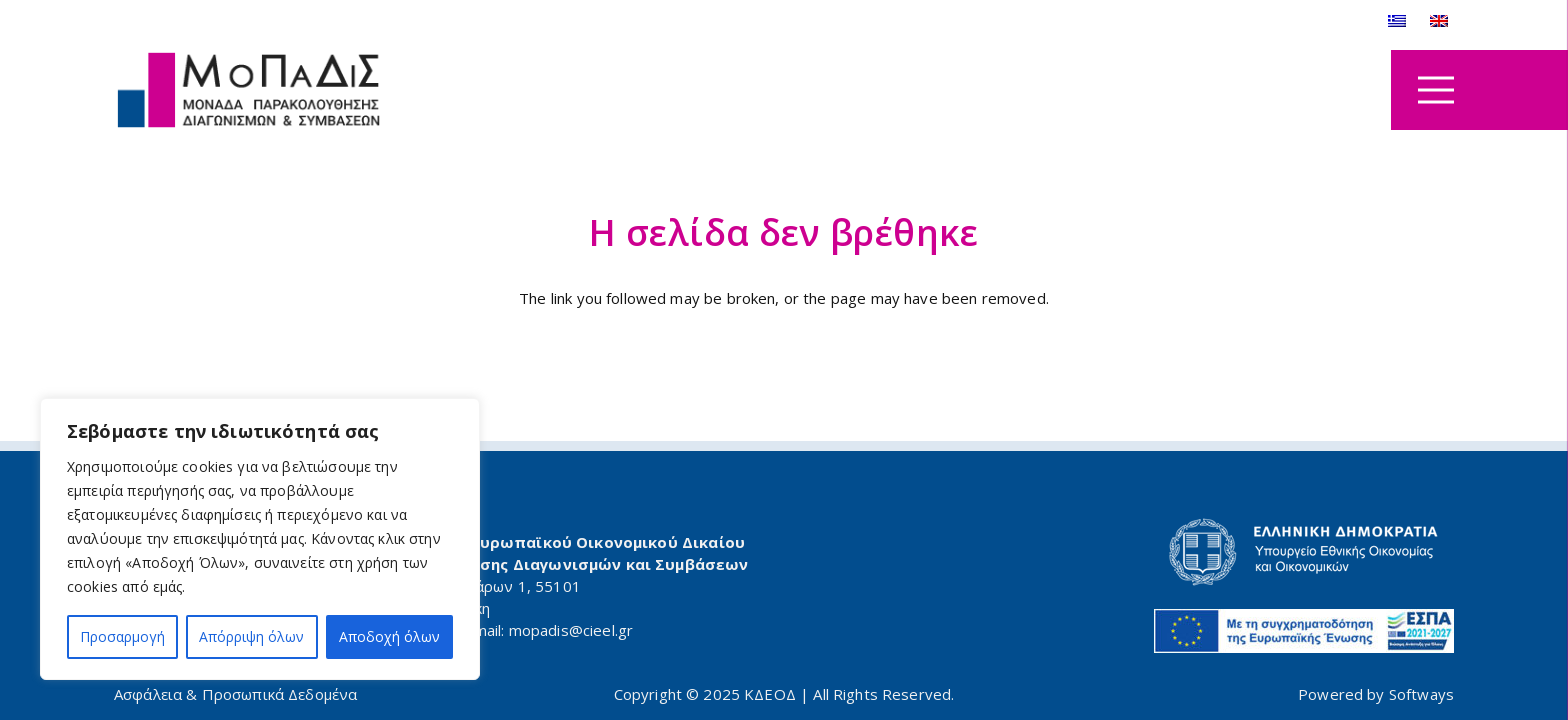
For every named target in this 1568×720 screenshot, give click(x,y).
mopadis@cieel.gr (571, 630)
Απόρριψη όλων (251, 636)
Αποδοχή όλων (389, 636)
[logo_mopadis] (249, 90)
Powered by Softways (1376, 694)
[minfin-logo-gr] (1131, 552)
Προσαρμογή (122, 636)
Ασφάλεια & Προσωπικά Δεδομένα (235, 694)
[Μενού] (1436, 90)
